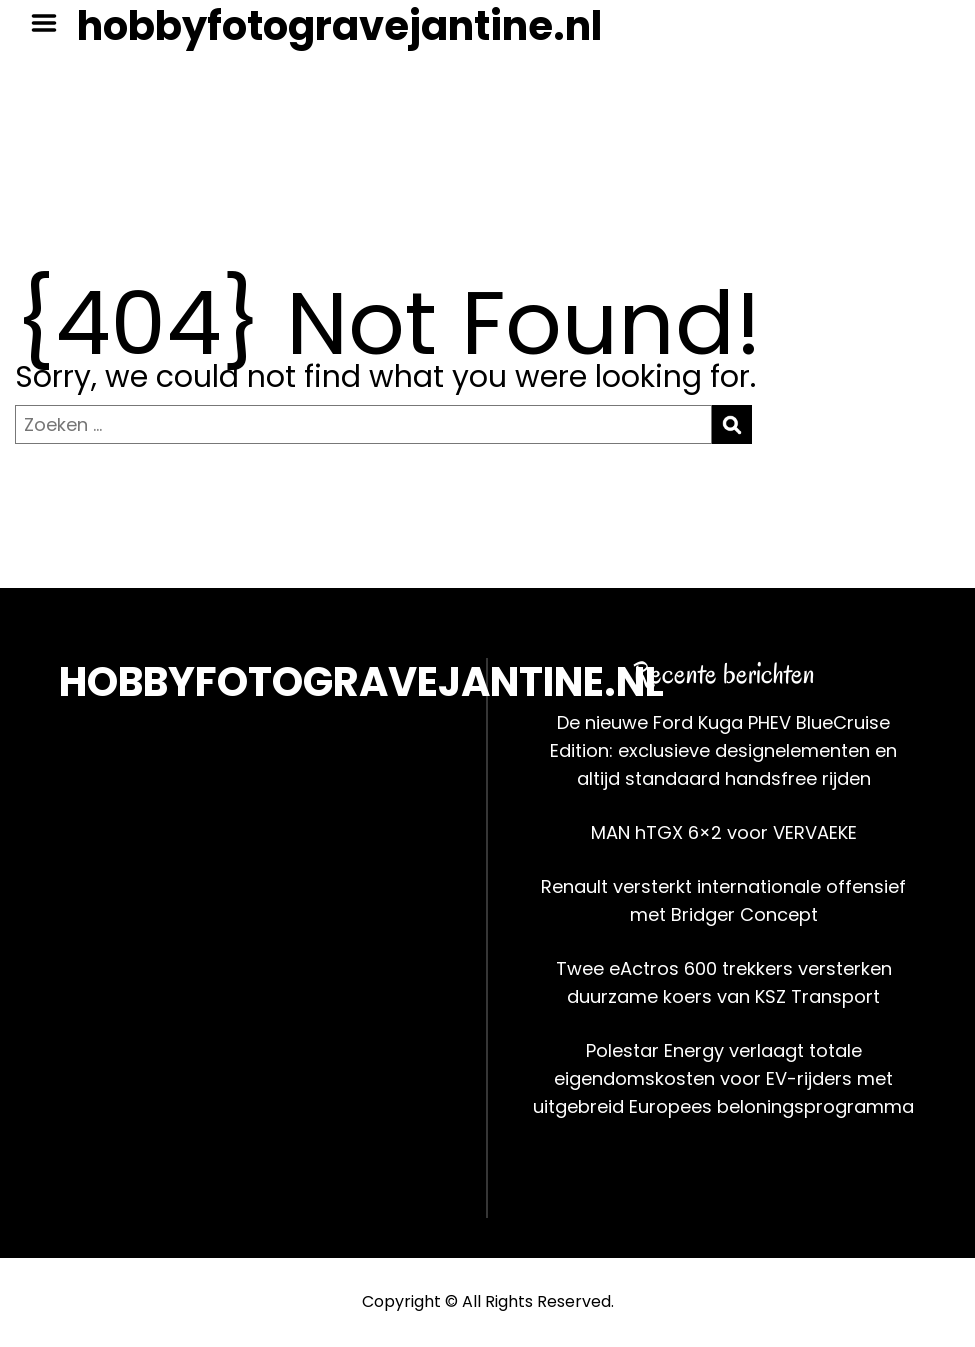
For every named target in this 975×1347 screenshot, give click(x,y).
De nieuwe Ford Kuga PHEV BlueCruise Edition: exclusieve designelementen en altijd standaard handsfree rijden (723, 750)
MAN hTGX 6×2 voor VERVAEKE (724, 832)
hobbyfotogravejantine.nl (339, 26)
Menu (51, 23)
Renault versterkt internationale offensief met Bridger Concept (723, 900)
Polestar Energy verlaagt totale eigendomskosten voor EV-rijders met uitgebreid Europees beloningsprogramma (723, 1078)
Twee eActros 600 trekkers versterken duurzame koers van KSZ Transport (724, 982)
